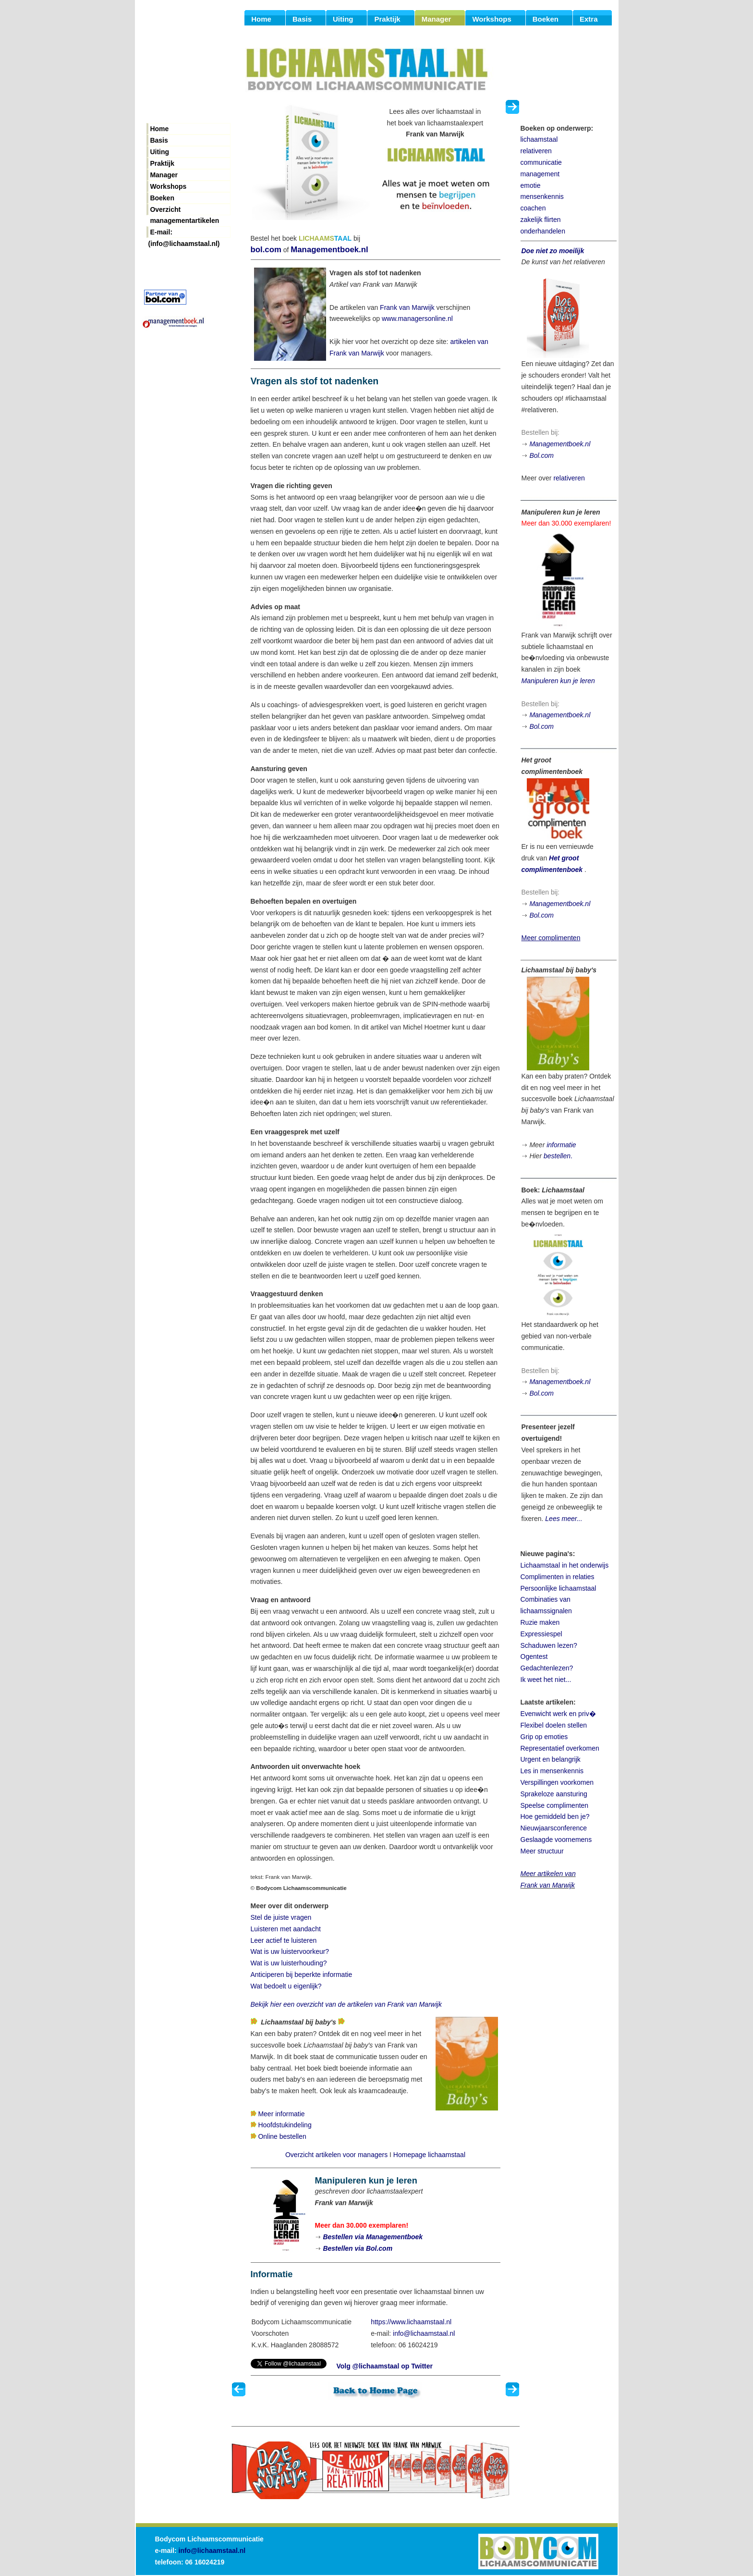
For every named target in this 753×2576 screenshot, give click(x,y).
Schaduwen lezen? (549, 1645)
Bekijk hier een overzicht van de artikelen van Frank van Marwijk (346, 2004)
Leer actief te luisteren (284, 1940)
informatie (561, 1145)
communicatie (541, 162)
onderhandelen (543, 231)
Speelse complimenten (555, 1805)
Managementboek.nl (329, 249)
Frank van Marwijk (407, 307)
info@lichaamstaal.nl (424, 2333)
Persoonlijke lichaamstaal (558, 1588)
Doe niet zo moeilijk (553, 251)
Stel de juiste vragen (281, 1917)
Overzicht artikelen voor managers (336, 2155)
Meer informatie (281, 2114)
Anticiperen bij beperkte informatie (301, 1974)
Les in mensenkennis (552, 1771)
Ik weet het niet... (546, 1679)
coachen (533, 208)
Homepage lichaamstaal (429, 2155)
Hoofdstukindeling (284, 2125)
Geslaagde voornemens (556, 1839)
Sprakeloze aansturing (554, 1794)
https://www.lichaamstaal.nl (411, 2322)
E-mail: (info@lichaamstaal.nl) (184, 233)
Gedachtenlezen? (547, 1668)
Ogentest (534, 1656)
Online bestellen (282, 2136)
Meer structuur (542, 1851)
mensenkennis (542, 196)
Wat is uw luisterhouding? (289, 1963)
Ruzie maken (540, 1622)
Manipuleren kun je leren (558, 681)
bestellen (557, 1156)
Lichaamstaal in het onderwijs (565, 1565)
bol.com (266, 249)
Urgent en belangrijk (551, 1759)
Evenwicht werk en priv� (558, 1713)
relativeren (536, 151)
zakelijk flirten (541, 219)
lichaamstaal (539, 139)
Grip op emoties (544, 1737)
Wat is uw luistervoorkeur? (290, 1951)
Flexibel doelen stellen (554, 1725)
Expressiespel (541, 1634)
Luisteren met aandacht (286, 1929)
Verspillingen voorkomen (557, 1782)
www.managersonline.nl (417, 318)
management (540, 174)
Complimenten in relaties (558, 1577)
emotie (531, 185)
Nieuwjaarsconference (554, 1828)
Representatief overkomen (560, 1748)
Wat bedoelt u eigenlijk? (286, 1986)
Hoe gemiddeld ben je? (555, 1816)
